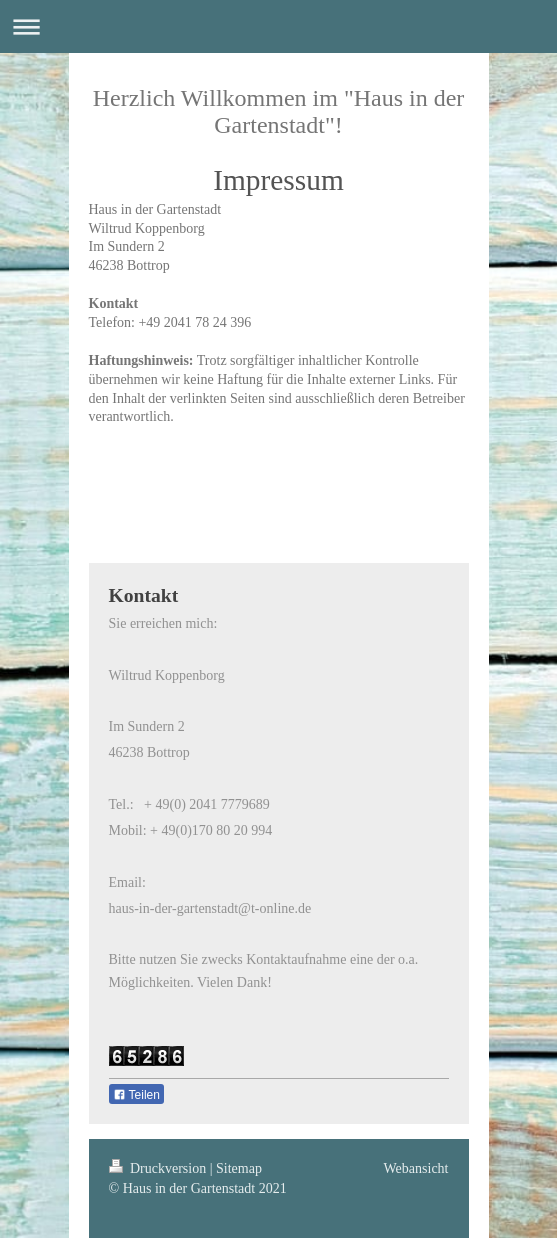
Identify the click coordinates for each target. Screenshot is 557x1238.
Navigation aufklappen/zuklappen (278, 26)
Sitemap (239, 1168)
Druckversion (159, 1168)
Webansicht (416, 1168)
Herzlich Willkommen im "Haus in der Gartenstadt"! (279, 111)
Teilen (136, 1095)
